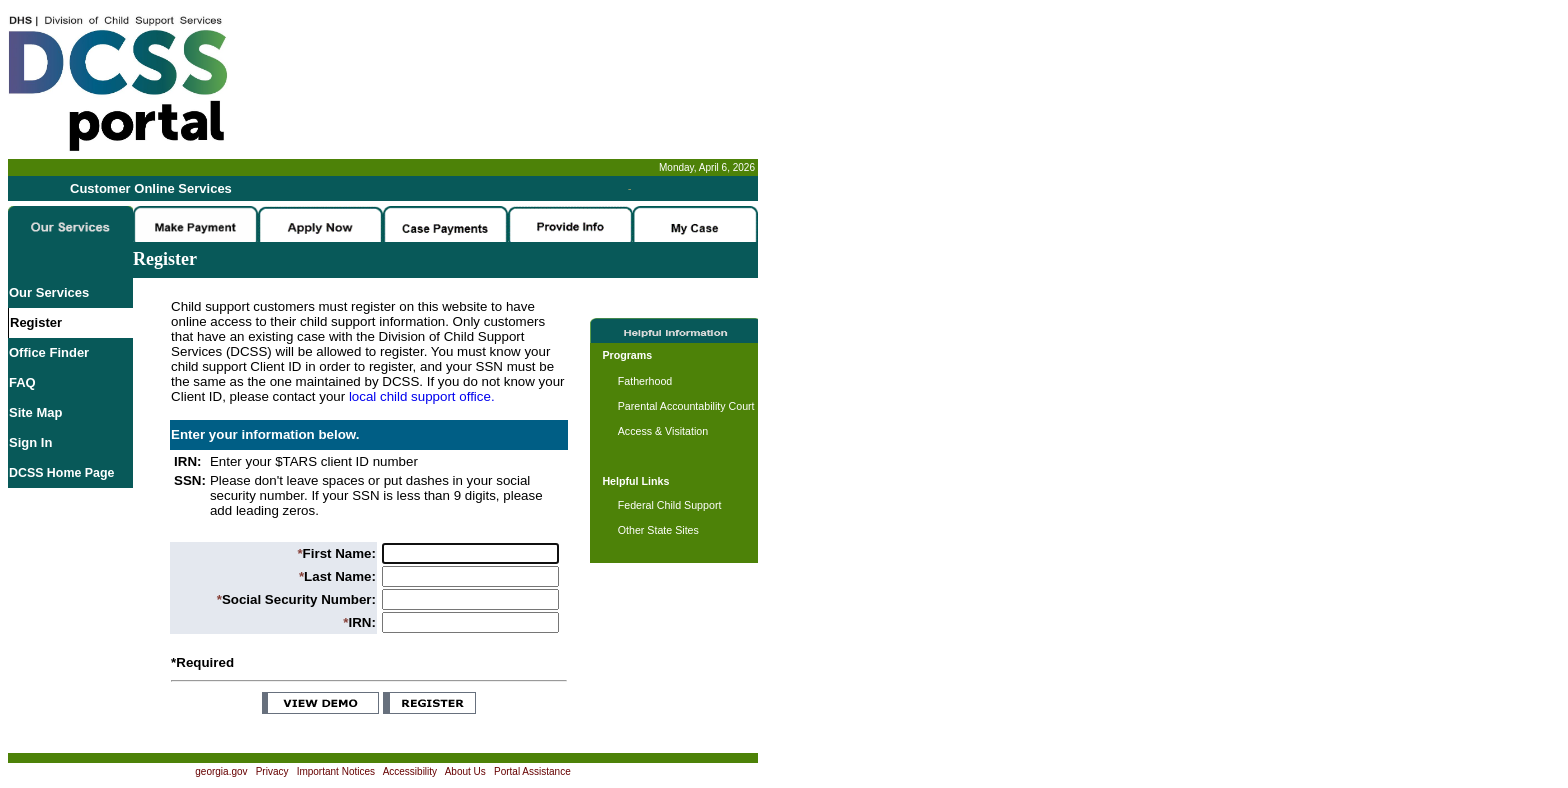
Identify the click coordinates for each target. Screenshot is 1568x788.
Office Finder (49, 352)
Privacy (272, 771)
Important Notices (336, 771)
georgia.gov (221, 771)
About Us (465, 771)
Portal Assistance (532, 771)
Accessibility (410, 771)
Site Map (35, 412)
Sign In (30, 442)
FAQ (22, 382)
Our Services (49, 292)
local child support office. (422, 396)
